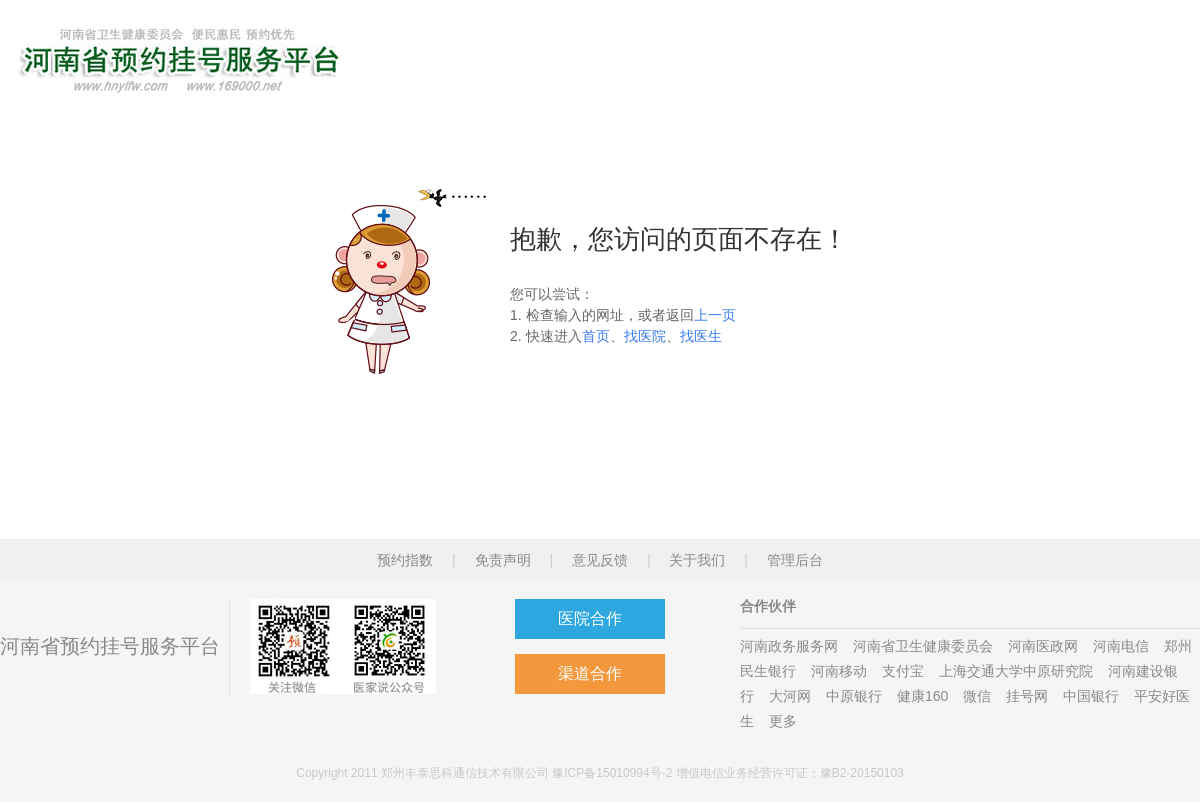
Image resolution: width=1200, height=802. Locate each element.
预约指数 (405, 560)
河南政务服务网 (789, 646)
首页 (596, 336)
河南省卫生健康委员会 (923, 646)
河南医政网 (1043, 646)
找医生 (701, 336)
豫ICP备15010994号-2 (612, 773)
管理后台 (795, 560)
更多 (783, 721)
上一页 (715, 315)
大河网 (790, 696)
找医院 (645, 336)
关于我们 (697, 560)
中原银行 (854, 696)
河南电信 (1121, 646)
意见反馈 (600, 560)
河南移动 (839, 671)
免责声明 (503, 560)
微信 (977, 696)
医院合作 (590, 618)
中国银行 (1091, 696)
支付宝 (903, 671)
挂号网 (1027, 696)
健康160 (922, 696)
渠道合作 (590, 673)
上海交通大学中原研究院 (1016, 671)
